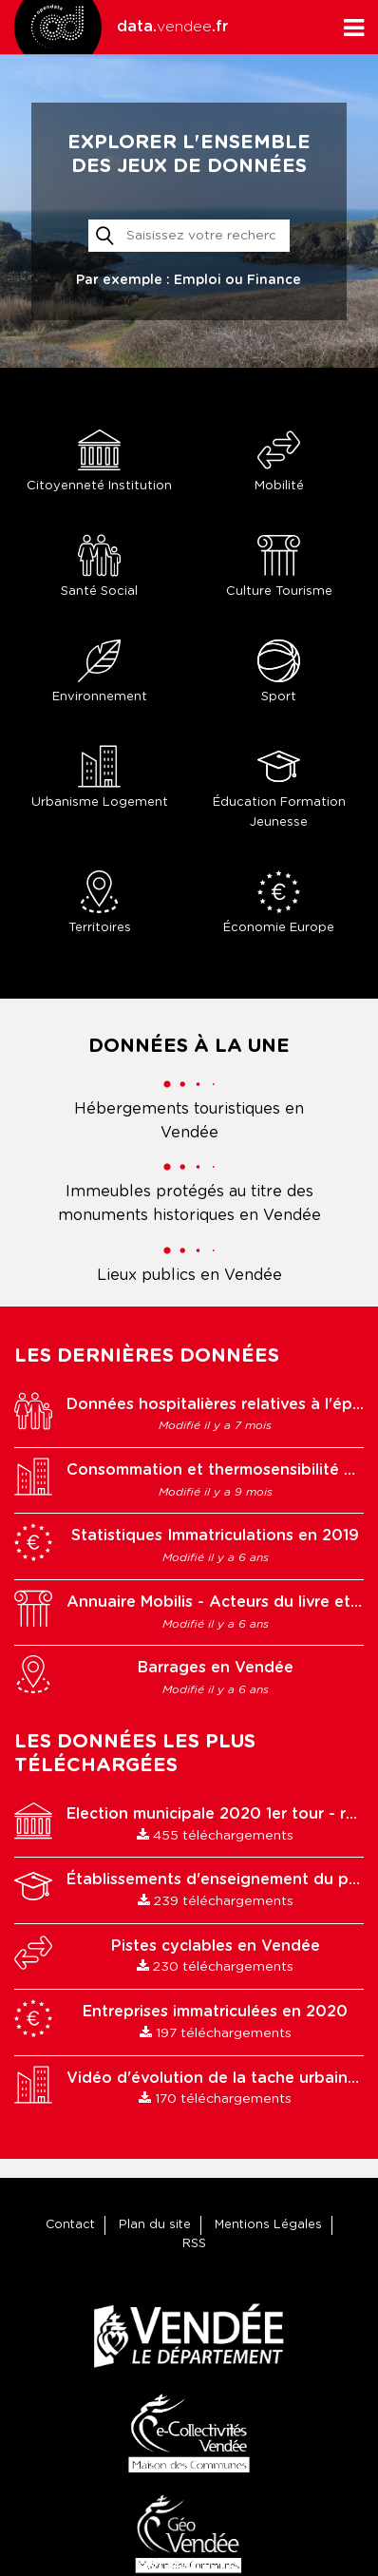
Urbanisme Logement (99, 777)
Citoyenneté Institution (99, 460)
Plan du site (155, 2225)
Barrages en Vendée (215, 1667)
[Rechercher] (188, 235)
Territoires (99, 902)
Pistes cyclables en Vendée (215, 1946)
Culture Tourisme (279, 566)
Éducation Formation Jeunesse (279, 786)
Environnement (99, 671)
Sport (279, 671)
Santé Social (99, 566)
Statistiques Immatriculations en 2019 (215, 1535)
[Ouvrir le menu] (354, 27)
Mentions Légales (268, 2225)
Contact (70, 2225)
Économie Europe (279, 902)
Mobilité (279, 460)
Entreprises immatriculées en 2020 (215, 2011)
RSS (194, 2244)
